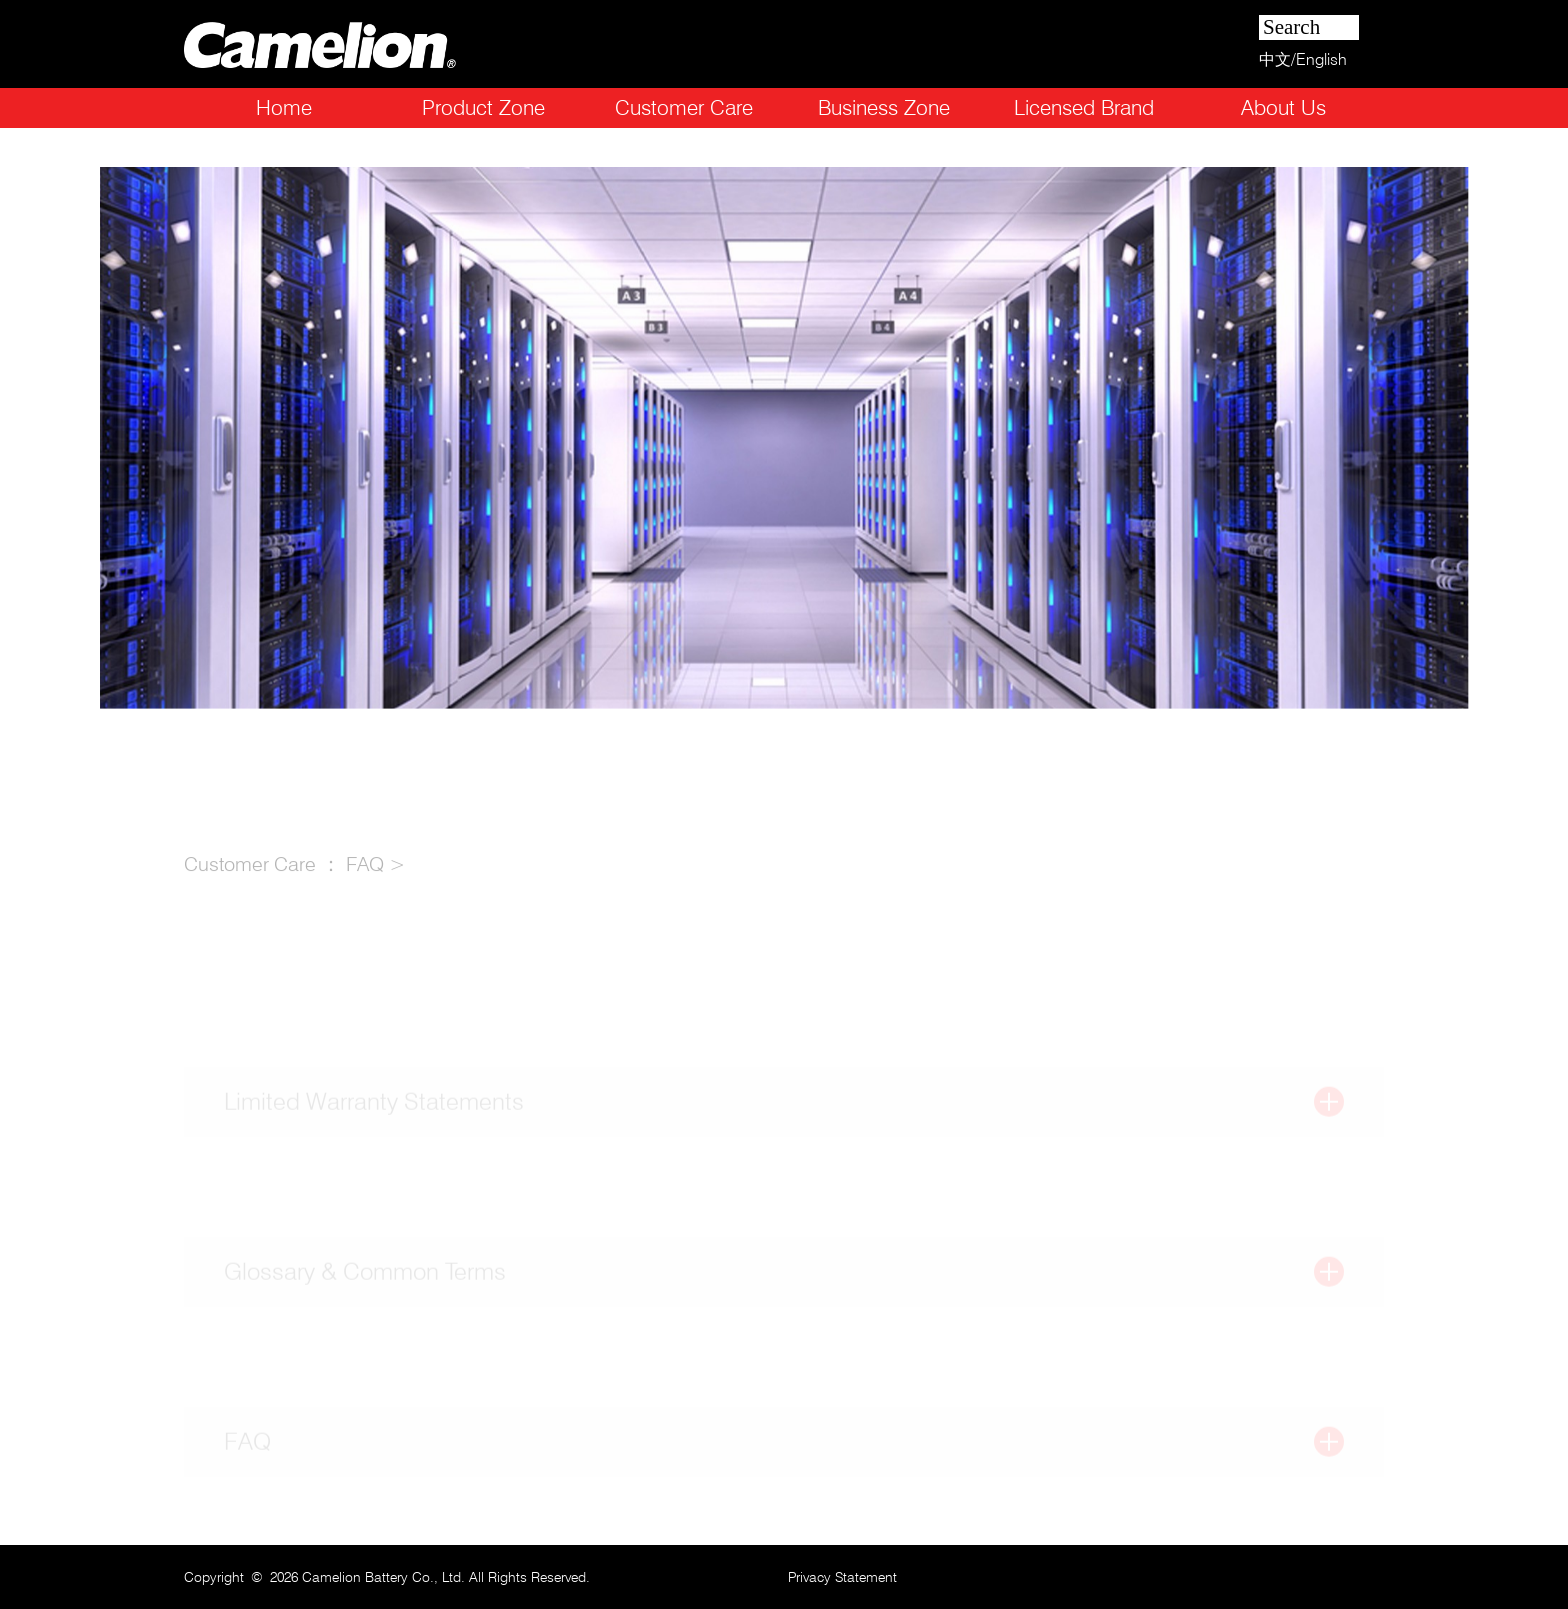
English (1321, 59)
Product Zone (483, 107)
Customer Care (684, 107)
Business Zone (884, 107)
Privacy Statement (842, 1577)
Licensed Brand (1084, 107)
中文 (1275, 59)
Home (284, 107)
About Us (1283, 107)
